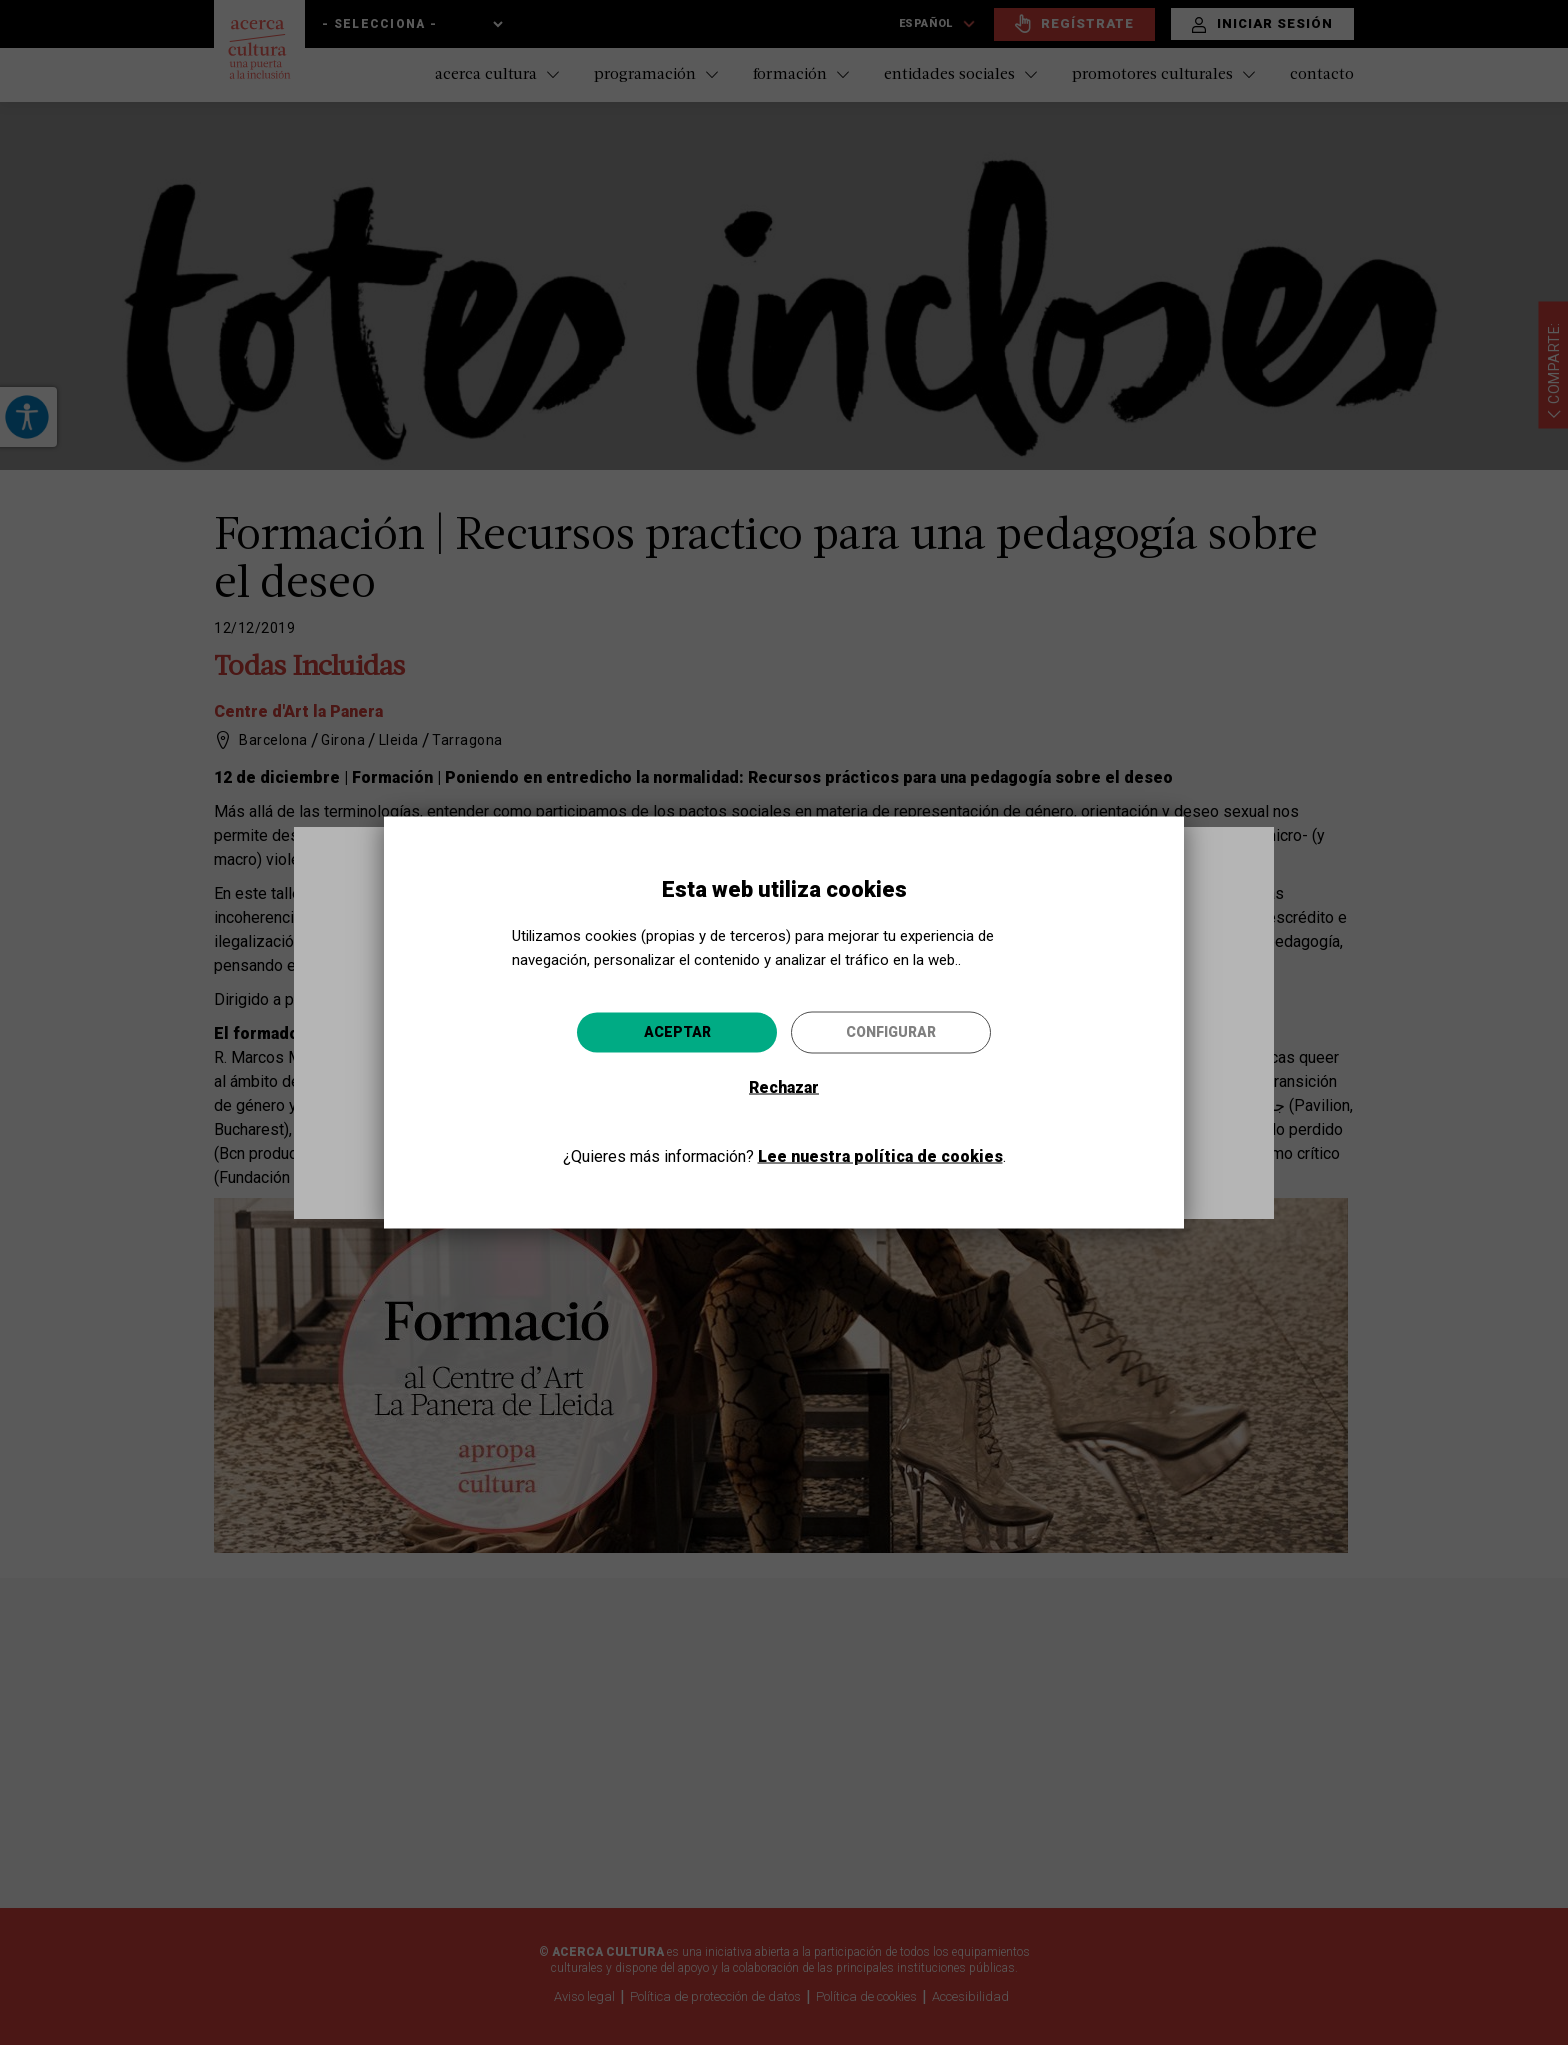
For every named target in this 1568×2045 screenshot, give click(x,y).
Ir (953, 1129)
